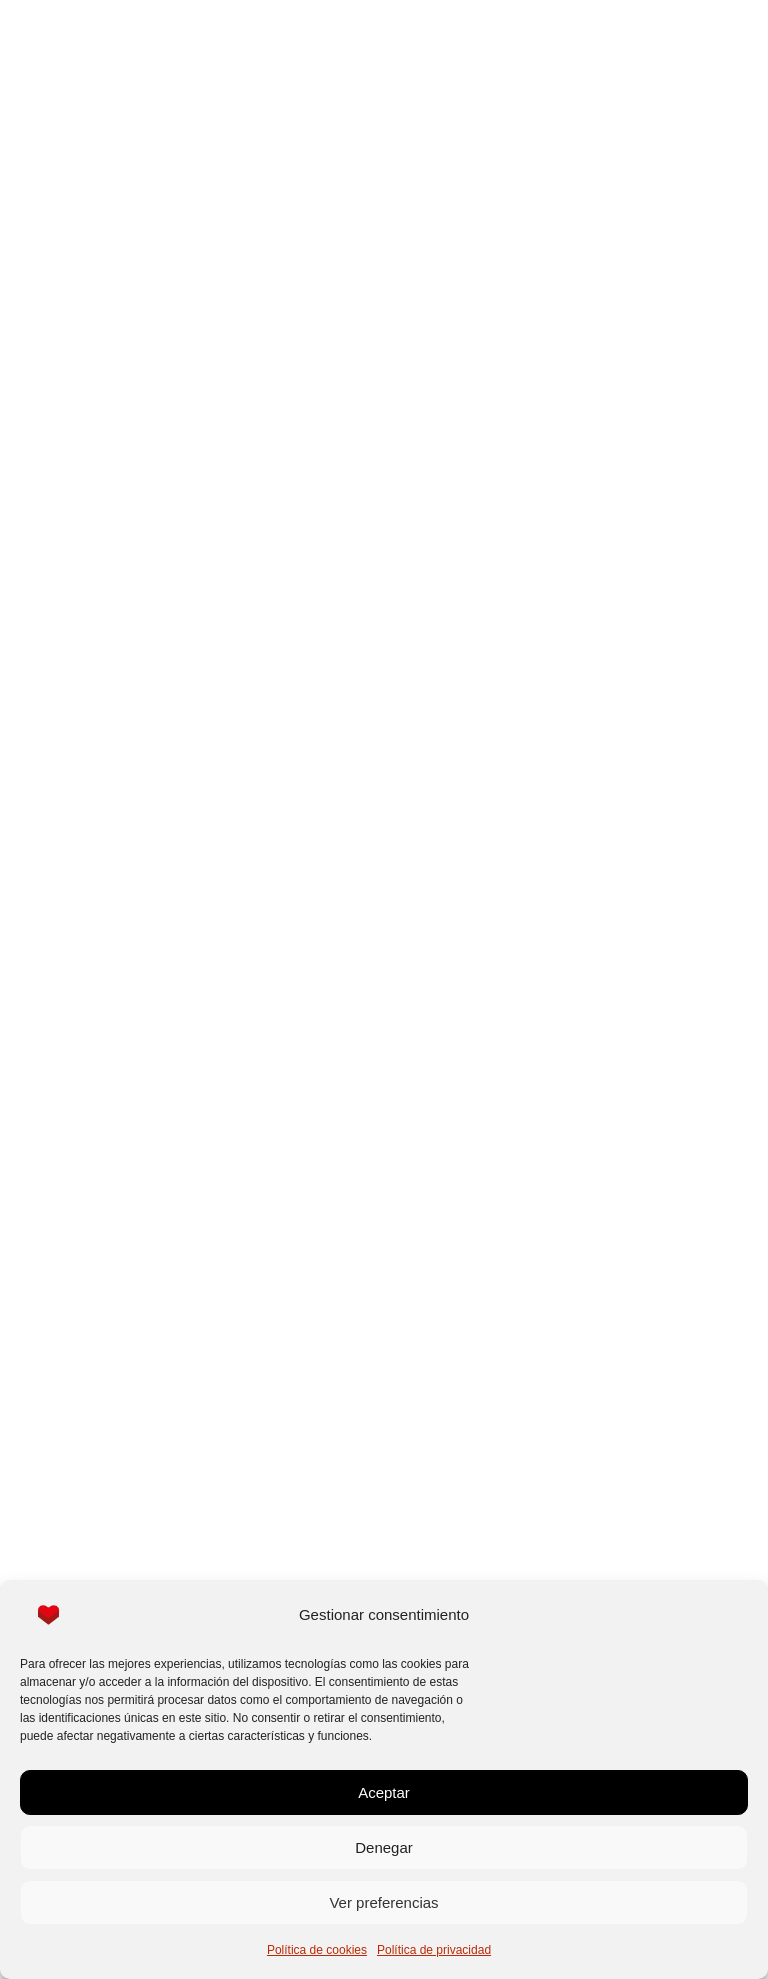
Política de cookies (317, 1950)
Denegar (384, 1847)
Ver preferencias (383, 1902)
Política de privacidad (434, 1950)
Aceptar (384, 1792)
